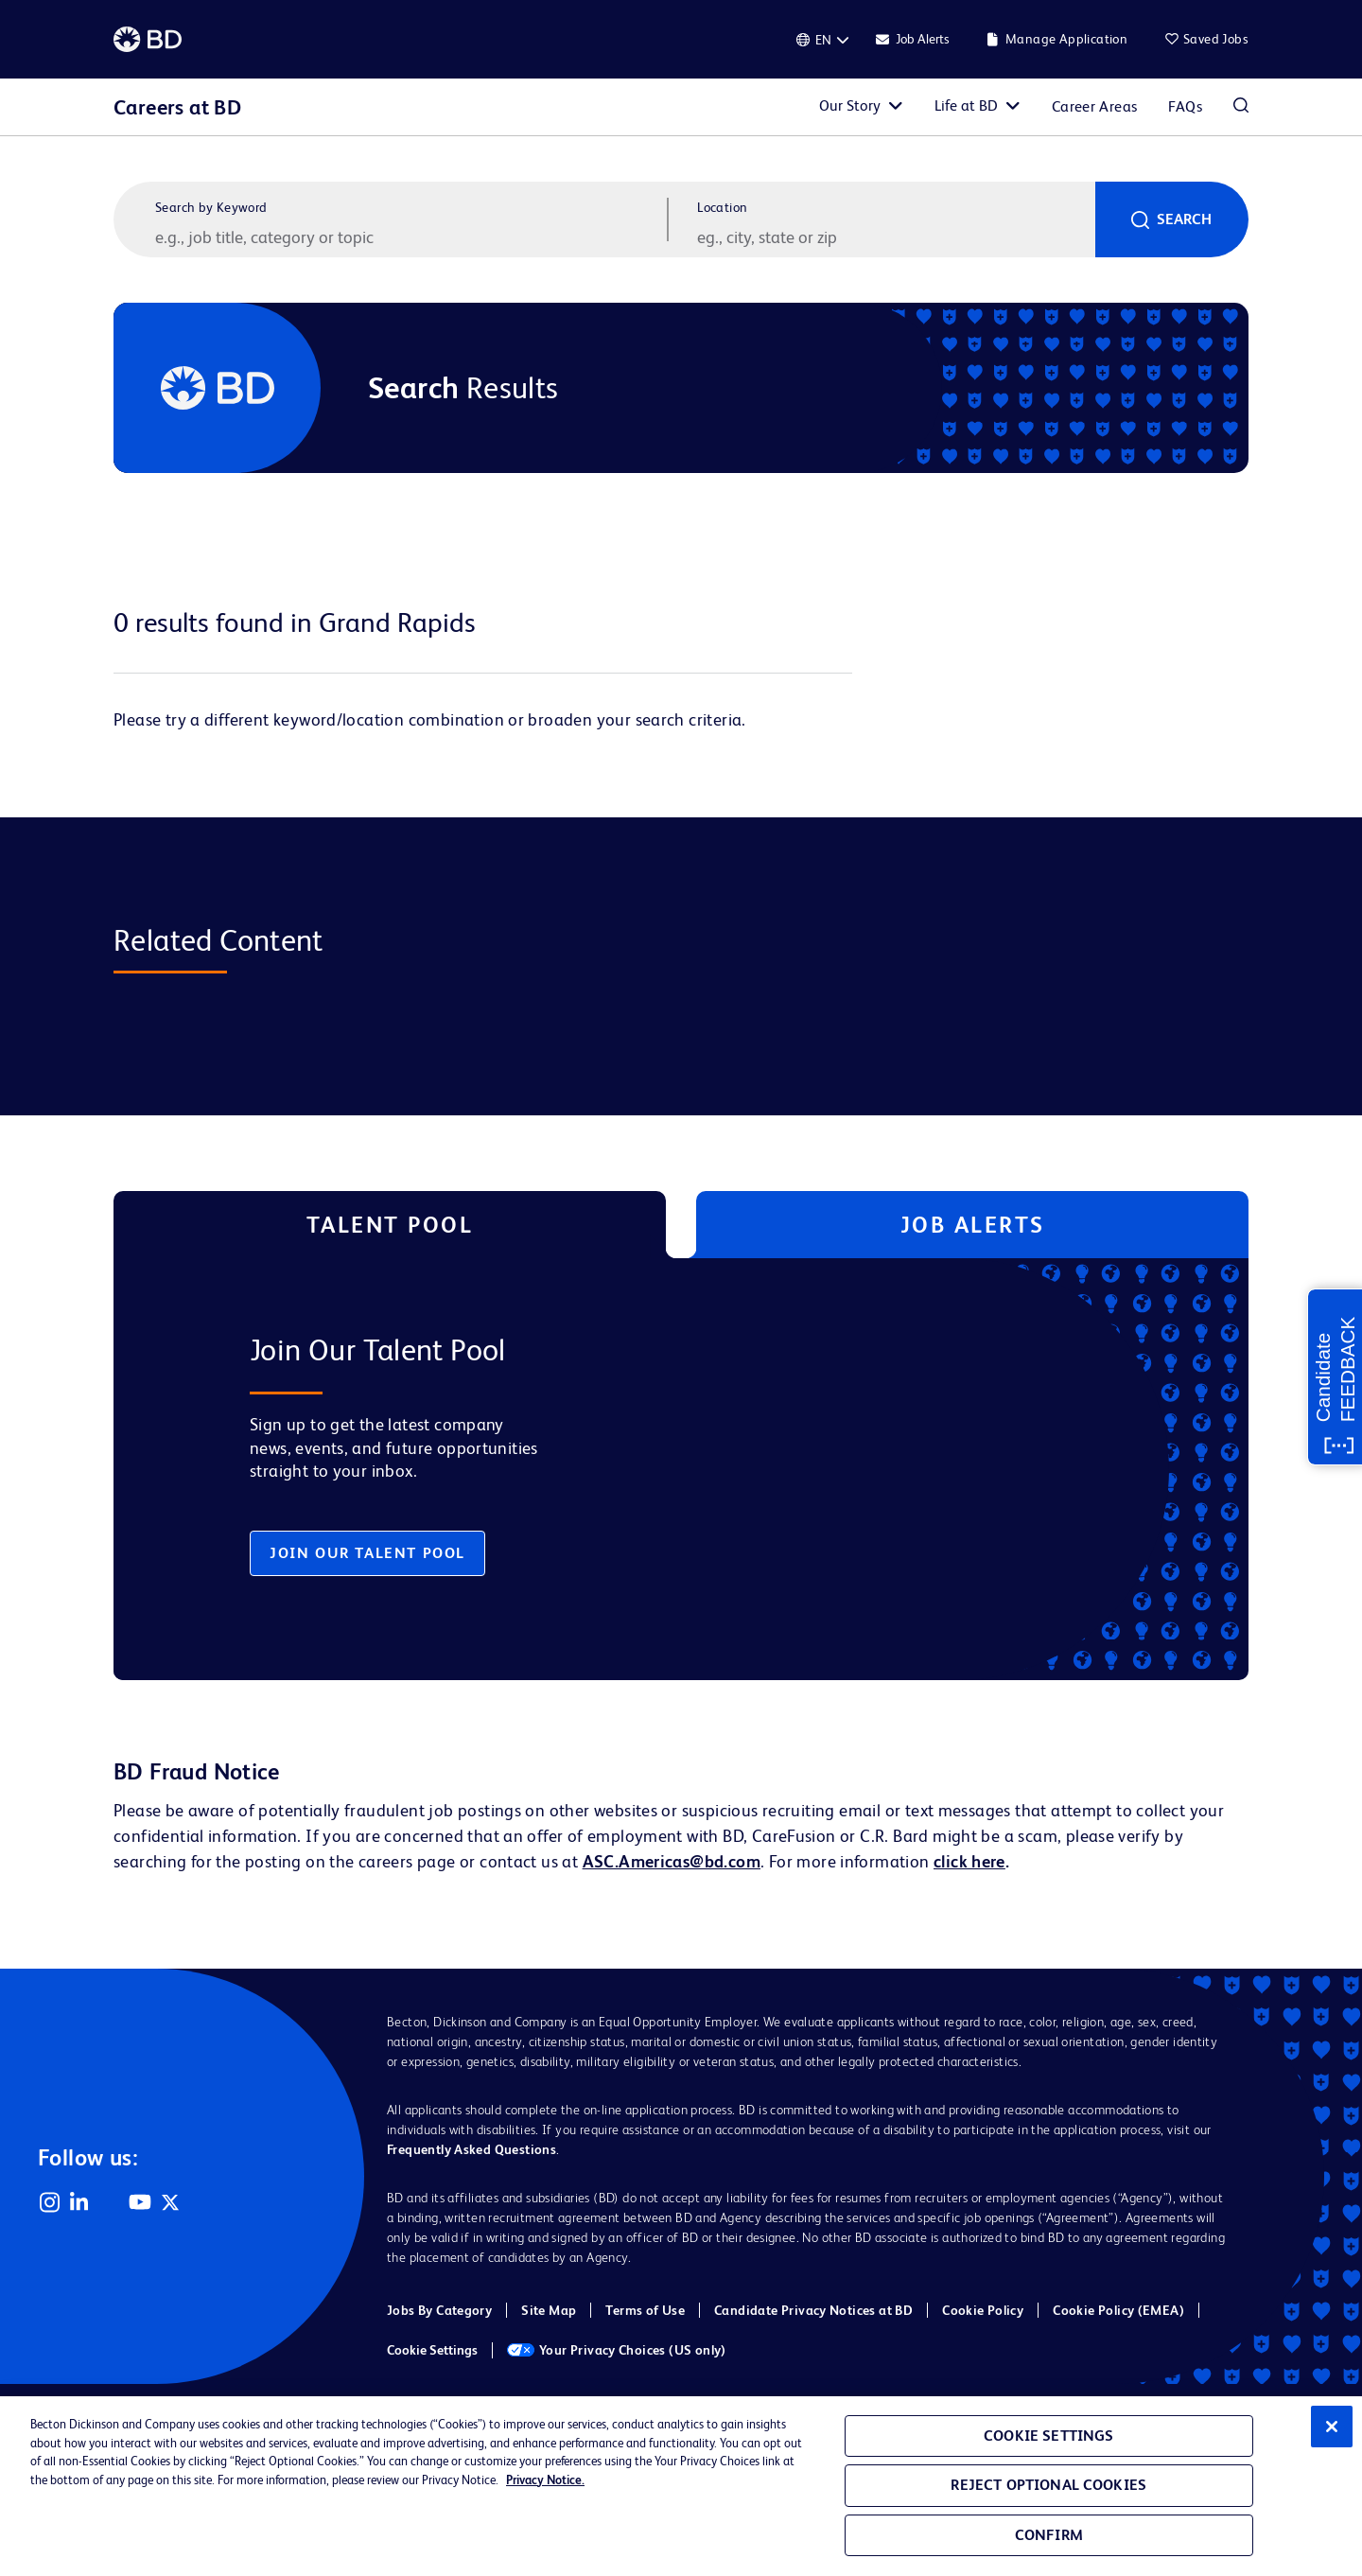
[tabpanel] (641, 1469)
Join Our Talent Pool (367, 1553)
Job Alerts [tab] (972, 1224)
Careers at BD (177, 107)
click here (969, 1861)
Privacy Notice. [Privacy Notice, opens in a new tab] (545, 2480)
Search (1184, 219)
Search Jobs (1240, 107)
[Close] (1332, 2426)
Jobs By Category (439, 2310)
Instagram (49, 2202)
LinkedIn (79, 2202)
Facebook (109, 2202)
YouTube (140, 2202)
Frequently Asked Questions (471, 2149)
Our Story (850, 105)
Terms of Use (645, 2310)
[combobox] (893, 236)
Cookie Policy (982, 2310)
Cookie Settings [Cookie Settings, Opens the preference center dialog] (1048, 2436)
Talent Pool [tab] (390, 1224)
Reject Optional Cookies (1048, 2485)
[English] (822, 39)
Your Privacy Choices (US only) (616, 2349)
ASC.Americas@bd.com (671, 1861)
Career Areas (1095, 106)
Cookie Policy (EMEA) (1118, 2310)
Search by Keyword (211, 207)
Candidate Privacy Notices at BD (813, 2310)
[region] (681, 2486)
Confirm (1049, 2535)
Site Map (548, 2310)
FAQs (1185, 106)
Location (722, 207)
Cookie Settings (432, 2349)
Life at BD (966, 105)
